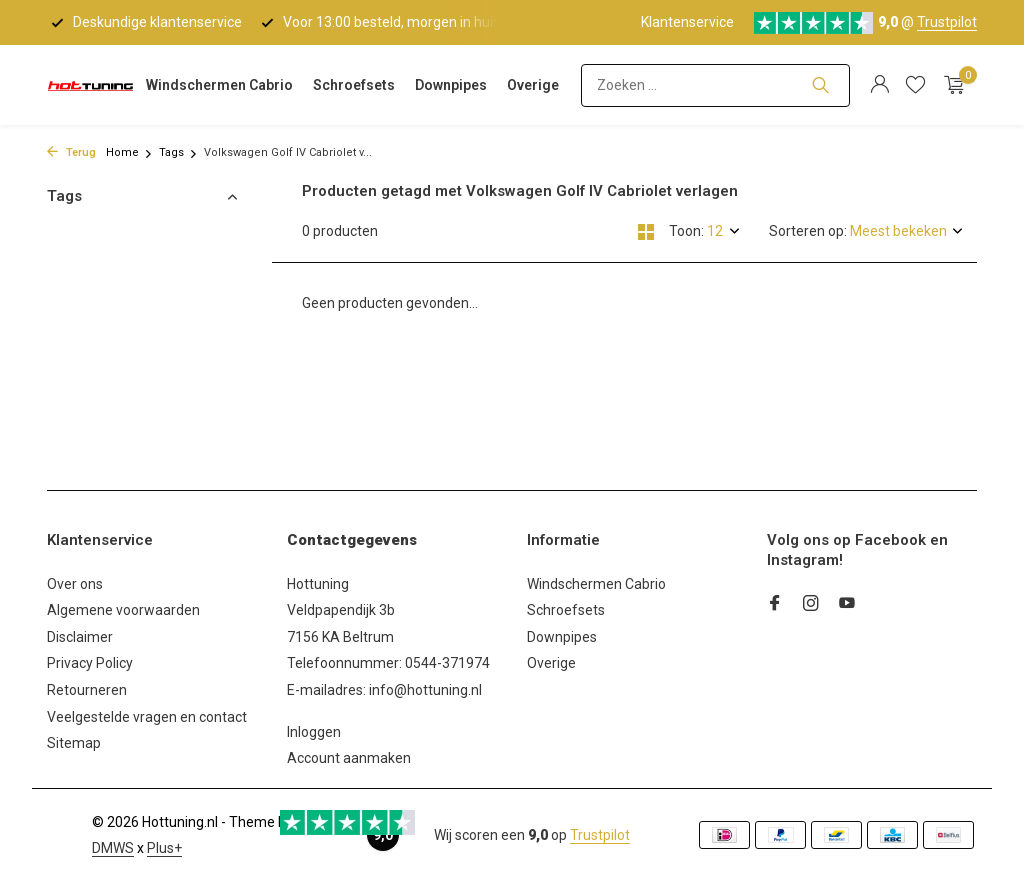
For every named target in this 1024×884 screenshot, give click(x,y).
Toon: (686, 231)
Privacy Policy (90, 663)
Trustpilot (947, 22)
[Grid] (646, 232)
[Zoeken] (715, 85)
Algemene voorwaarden (123, 610)
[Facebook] (775, 605)
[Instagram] (811, 605)
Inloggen (314, 732)
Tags (178, 152)
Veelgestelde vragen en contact (147, 717)
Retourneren (87, 690)
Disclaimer (80, 637)
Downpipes (451, 85)
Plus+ (164, 848)
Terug (71, 152)
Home (129, 152)
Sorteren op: (808, 231)
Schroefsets (354, 85)
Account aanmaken (349, 758)
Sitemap (74, 743)
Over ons (75, 584)
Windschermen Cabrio (219, 85)
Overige (533, 85)
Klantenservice (687, 22)
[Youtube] (847, 605)
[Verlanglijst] (915, 85)
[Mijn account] (879, 85)
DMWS (113, 848)
